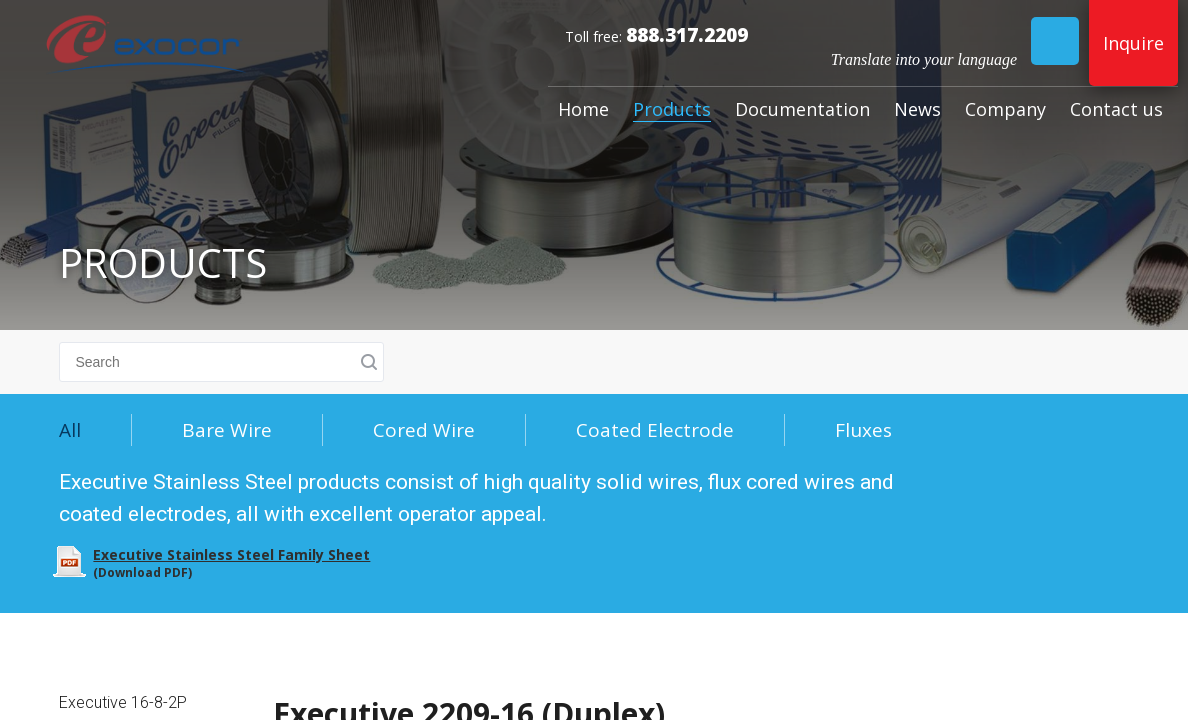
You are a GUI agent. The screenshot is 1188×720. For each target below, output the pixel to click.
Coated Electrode (655, 430)
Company (1005, 109)
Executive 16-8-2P (123, 702)
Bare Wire (227, 430)
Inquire (1133, 43)
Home (583, 109)
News (917, 109)
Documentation (802, 109)
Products (672, 109)
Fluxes (863, 430)
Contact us (1116, 109)
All (70, 430)
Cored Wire (424, 430)
